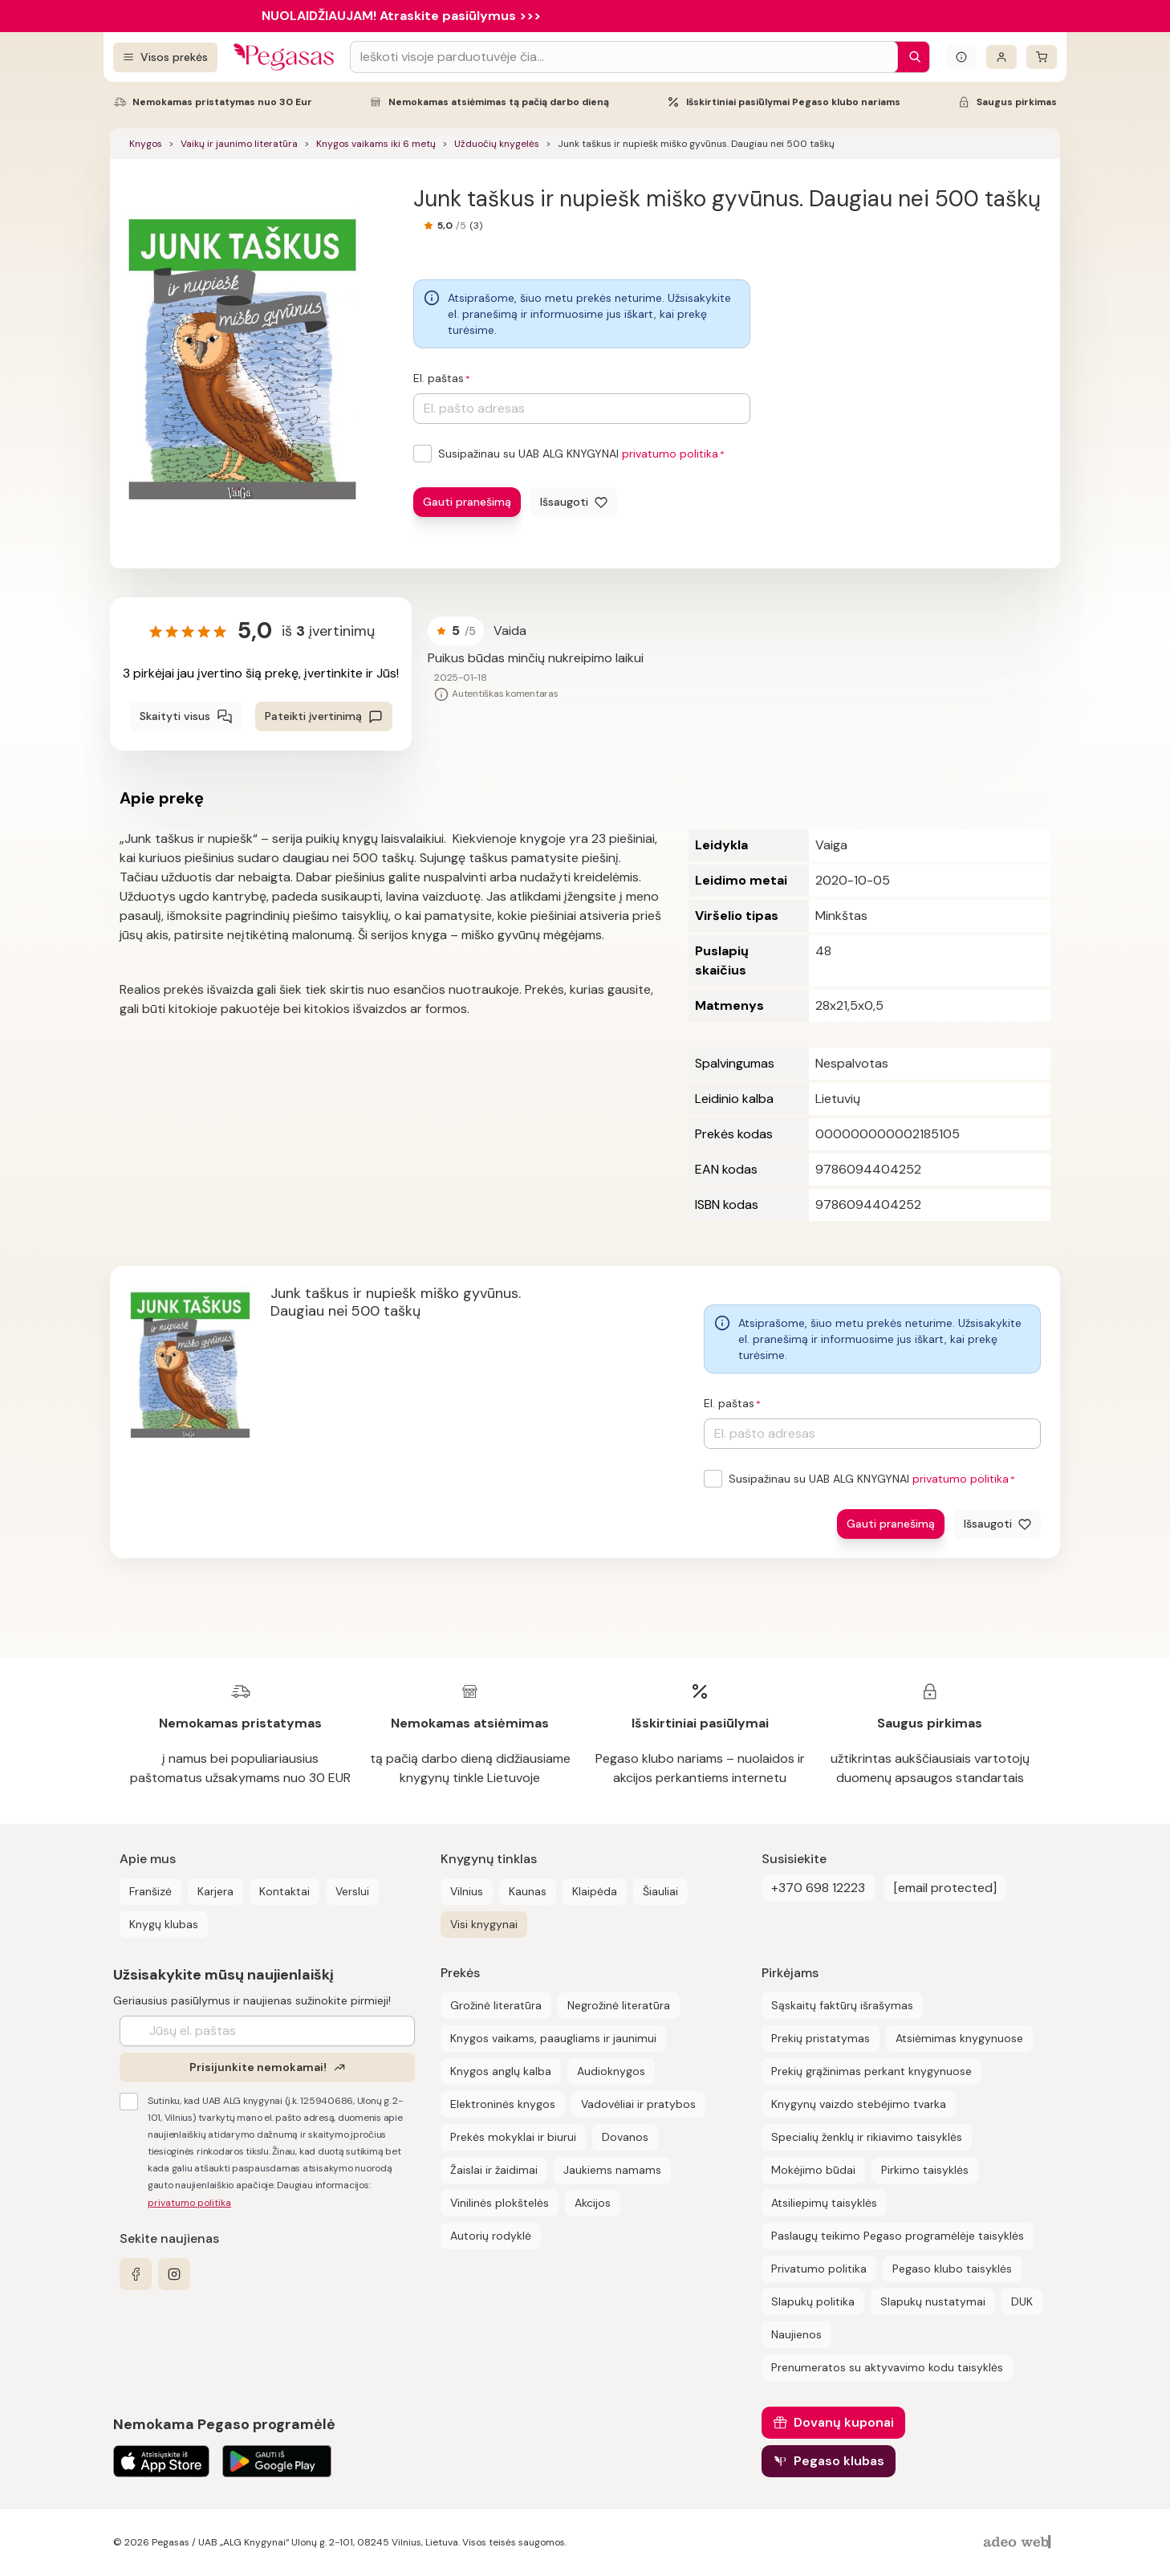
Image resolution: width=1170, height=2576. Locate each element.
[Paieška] (911, 57)
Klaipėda (594, 1891)
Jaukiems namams (612, 2170)
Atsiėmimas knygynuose (959, 2038)
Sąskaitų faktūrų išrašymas (842, 2005)
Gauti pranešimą (467, 501)
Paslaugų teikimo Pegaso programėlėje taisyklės (897, 2235)
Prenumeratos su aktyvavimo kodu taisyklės (887, 2367)
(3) (475, 225)
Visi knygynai (484, 1924)
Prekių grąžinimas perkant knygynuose (871, 2071)
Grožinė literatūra (496, 2005)
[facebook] (136, 2274)
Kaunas (527, 1891)
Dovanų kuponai (844, 2422)
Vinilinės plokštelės (499, 2203)
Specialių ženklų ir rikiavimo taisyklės (866, 2137)
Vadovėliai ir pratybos (638, 2104)
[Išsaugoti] (573, 502)
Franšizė (150, 1891)
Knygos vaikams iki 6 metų (376, 143)
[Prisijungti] (1001, 57)
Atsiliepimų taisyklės (824, 2203)
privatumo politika (670, 453)
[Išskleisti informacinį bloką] (961, 57)
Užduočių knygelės (496, 143)
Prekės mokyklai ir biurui (513, 2137)
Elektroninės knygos (502, 2104)
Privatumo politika (819, 2268)
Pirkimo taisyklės (925, 2170)
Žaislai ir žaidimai (494, 2170)
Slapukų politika (813, 2301)
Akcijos (593, 2203)
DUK (1022, 2301)
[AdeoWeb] (1019, 2542)
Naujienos (796, 2334)
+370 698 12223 (818, 1887)
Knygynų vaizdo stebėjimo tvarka (858, 2104)
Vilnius (466, 1891)
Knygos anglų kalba (500, 2071)
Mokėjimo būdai (813, 2170)
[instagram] (174, 2274)
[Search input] (624, 57)
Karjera (215, 1891)
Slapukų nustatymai (932, 2301)
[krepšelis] (1041, 57)
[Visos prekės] (165, 57)
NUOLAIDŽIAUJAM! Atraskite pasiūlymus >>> (401, 15)
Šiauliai (660, 1891)
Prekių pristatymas (820, 2038)
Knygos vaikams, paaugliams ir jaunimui (553, 2038)
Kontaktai (284, 1891)
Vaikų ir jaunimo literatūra (239, 143)
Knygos (145, 143)
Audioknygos (611, 2071)
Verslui (352, 1891)
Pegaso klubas (839, 2460)
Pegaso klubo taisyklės (952, 2268)
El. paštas (438, 378)
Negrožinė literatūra (618, 2005)
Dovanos (625, 2137)
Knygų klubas (163, 1924)
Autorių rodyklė (490, 2235)
